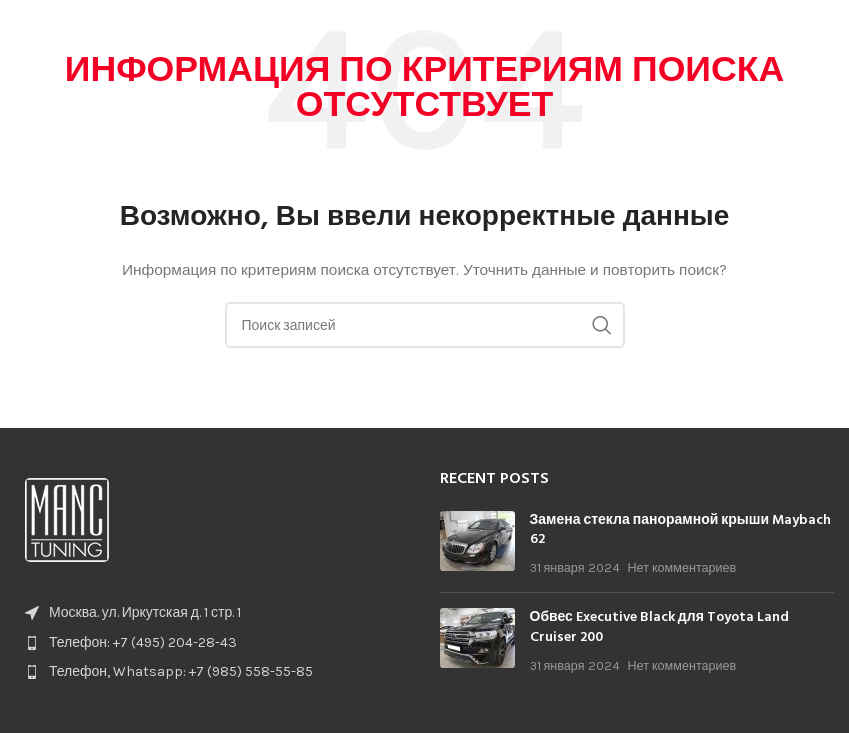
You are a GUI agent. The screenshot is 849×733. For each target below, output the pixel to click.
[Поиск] (425, 325)
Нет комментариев (682, 567)
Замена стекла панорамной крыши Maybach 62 (681, 530)
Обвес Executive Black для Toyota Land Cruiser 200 (659, 627)
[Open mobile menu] (824, 30)
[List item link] (212, 643)
